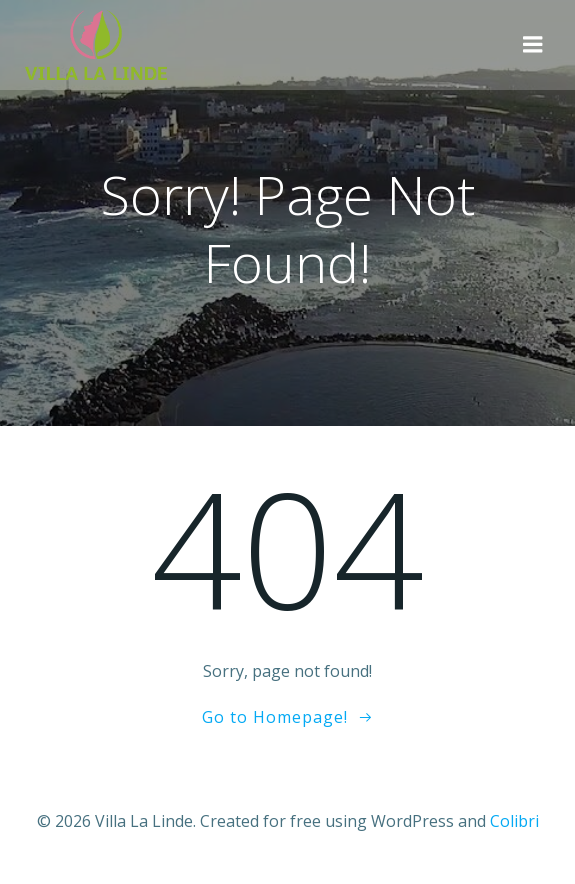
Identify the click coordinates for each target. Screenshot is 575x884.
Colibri (514, 821)
